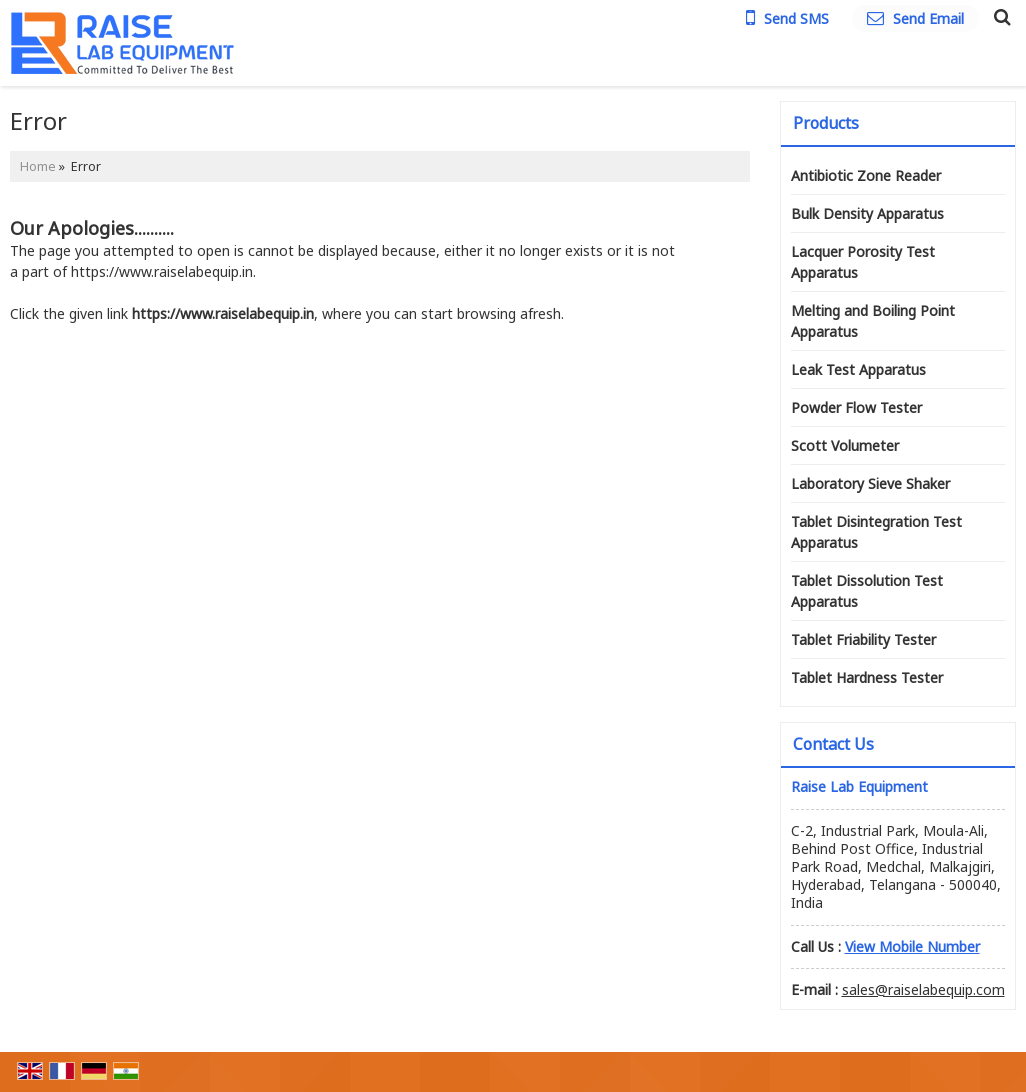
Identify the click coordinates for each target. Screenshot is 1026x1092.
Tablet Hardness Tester (867, 677)
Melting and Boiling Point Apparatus (873, 321)
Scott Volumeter (845, 445)
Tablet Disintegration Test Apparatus (876, 532)
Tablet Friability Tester (863, 639)
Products (826, 123)
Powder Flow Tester (856, 407)
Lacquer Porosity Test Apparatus (863, 262)
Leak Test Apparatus (858, 369)
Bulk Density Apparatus (867, 213)
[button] (912, 946)
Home (38, 166)
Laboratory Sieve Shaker (870, 483)
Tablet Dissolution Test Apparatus (867, 591)
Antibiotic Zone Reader (866, 175)
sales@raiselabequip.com (923, 989)
